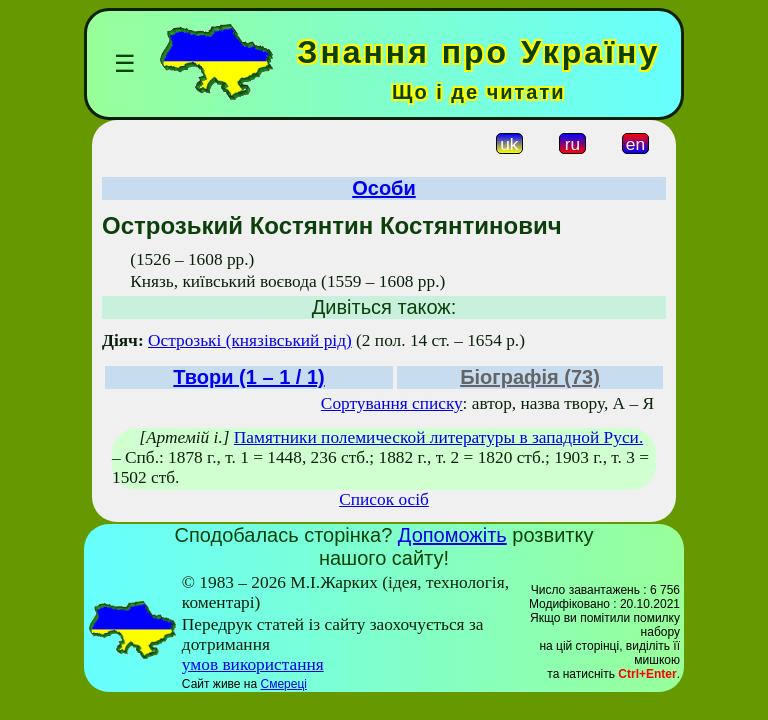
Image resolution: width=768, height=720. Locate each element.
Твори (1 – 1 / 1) (248, 377)
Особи (384, 188)
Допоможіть (452, 535)
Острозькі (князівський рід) (250, 340)
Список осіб (384, 499)
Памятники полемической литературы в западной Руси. (438, 437)
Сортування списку (392, 403)
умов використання (253, 664)
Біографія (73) (530, 377)
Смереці (283, 684)
